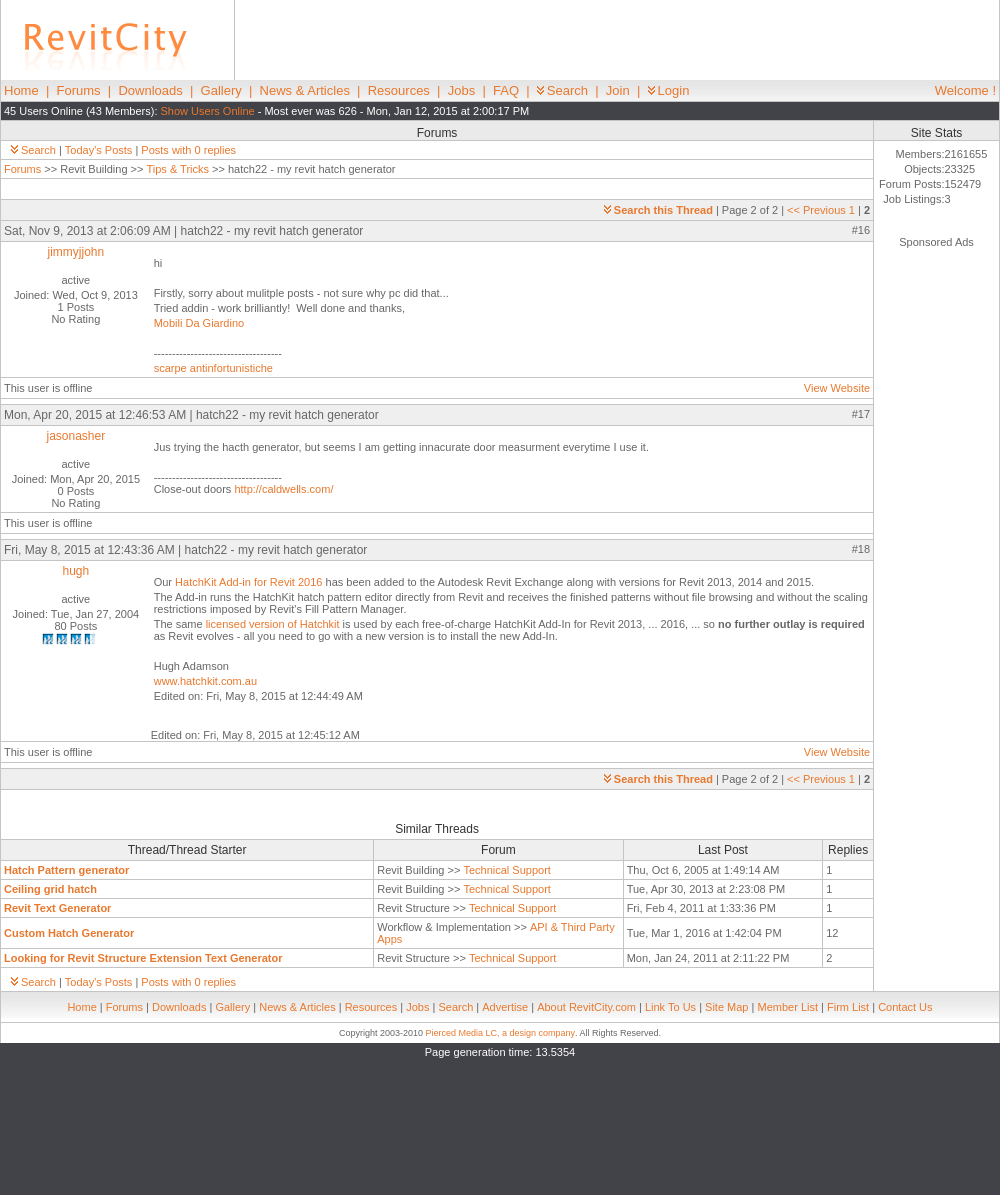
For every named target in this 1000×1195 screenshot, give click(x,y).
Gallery (221, 90)
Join (618, 90)
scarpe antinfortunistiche (213, 368)
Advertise (505, 1007)
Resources (399, 90)
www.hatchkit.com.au (205, 681)
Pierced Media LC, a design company (500, 1033)
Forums (79, 90)
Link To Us (670, 1007)
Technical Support (506, 870)
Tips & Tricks (177, 169)
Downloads (150, 90)
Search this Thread (658, 210)
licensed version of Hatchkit (274, 624)
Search (562, 90)
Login (669, 90)
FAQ (506, 90)
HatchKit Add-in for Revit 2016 (250, 582)
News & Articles (305, 90)
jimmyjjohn (76, 252)
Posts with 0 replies (188, 150)
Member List (787, 1007)
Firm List (848, 1007)
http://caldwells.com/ (283, 489)
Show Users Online (208, 111)
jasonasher (75, 436)
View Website (837, 388)
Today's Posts (99, 150)
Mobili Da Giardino (199, 323)
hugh (75, 571)
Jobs (461, 90)
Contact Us (905, 1007)
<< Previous (816, 210)
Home (21, 90)
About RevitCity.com (586, 1007)
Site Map (726, 1007)
